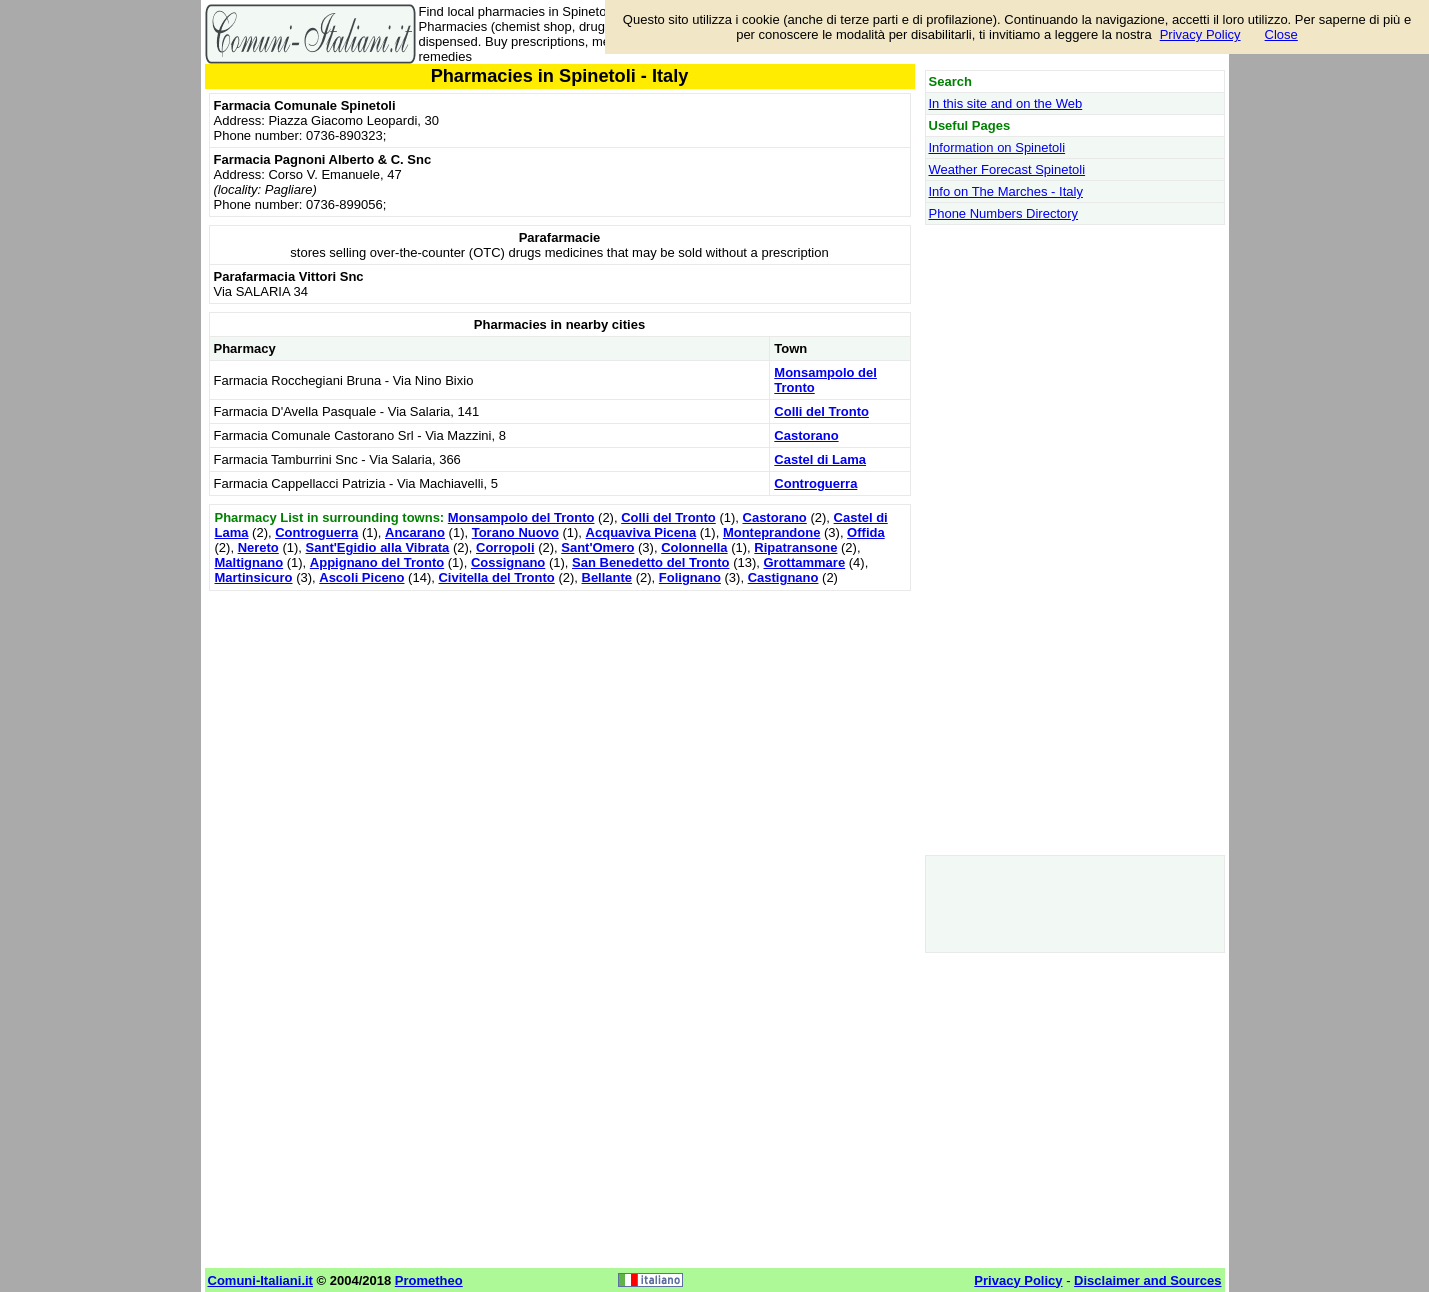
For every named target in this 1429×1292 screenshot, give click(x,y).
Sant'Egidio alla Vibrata (378, 547)
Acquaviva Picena (641, 532)
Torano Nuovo (515, 532)
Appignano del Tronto (377, 562)
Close (1281, 34)
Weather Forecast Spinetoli (1007, 169)
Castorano (806, 435)
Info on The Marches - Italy (1006, 191)
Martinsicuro (254, 577)
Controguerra (815, 483)
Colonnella (694, 547)
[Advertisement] (560, 736)
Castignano (783, 577)
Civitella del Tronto (496, 577)
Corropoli (505, 547)
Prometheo (429, 1280)
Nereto (258, 547)
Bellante (607, 577)
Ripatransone (795, 547)
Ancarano (415, 532)
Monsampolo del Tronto (521, 517)
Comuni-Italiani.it (260, 1280)
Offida (866, 532)
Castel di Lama (820, 459)
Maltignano (249, 562)
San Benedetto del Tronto (650, 562)
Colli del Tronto (821, 411)
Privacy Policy (1200, 34)
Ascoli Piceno (361, 577)
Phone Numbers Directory (1004, 213)
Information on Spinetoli (997, 147)
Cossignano (508, 562)
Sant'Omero (597, 547)
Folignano (690, 577)
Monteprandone (772, 532)
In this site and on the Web (1006, 103)
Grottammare (804, 562)
